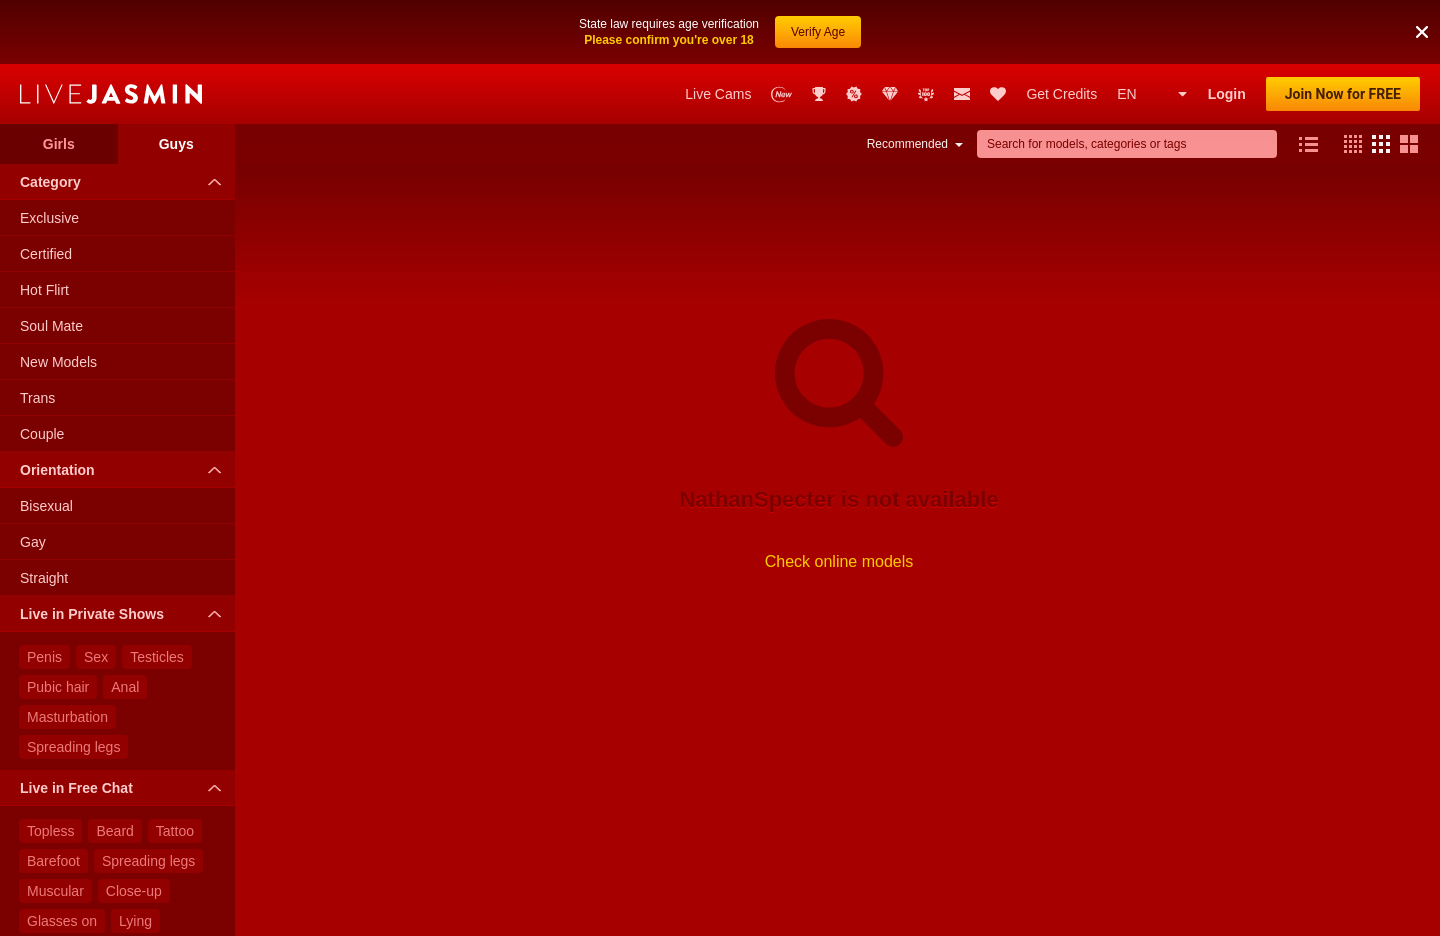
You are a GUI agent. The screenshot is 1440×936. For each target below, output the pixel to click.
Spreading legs (73, 747)
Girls (59, 144)
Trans (37, 398)
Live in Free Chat (125, 788)
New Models (58, 362)
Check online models (839, 561)
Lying (135, 921)
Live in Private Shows (125, 614)
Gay (33, 542)
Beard (114, 831)
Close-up (134, 891)
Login (1227, 94)
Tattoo (175, 831)
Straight (44, 578)
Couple (42, 434)
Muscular (55, 891)
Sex (96, 657)
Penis (44, 657)
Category (125, 182)
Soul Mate (51, 326)
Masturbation (67, 717)
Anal (125, 687)
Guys (176, 144)
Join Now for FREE (1343, 94)
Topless (50, 831)
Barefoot (53, 861)
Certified (46, 254)
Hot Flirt (44, 290)
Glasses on (62, 921)
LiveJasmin (111, 94)
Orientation (125, 470)
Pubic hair (58, 687)
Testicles (157, 657)
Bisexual (46, 506)
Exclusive (49, 218)
